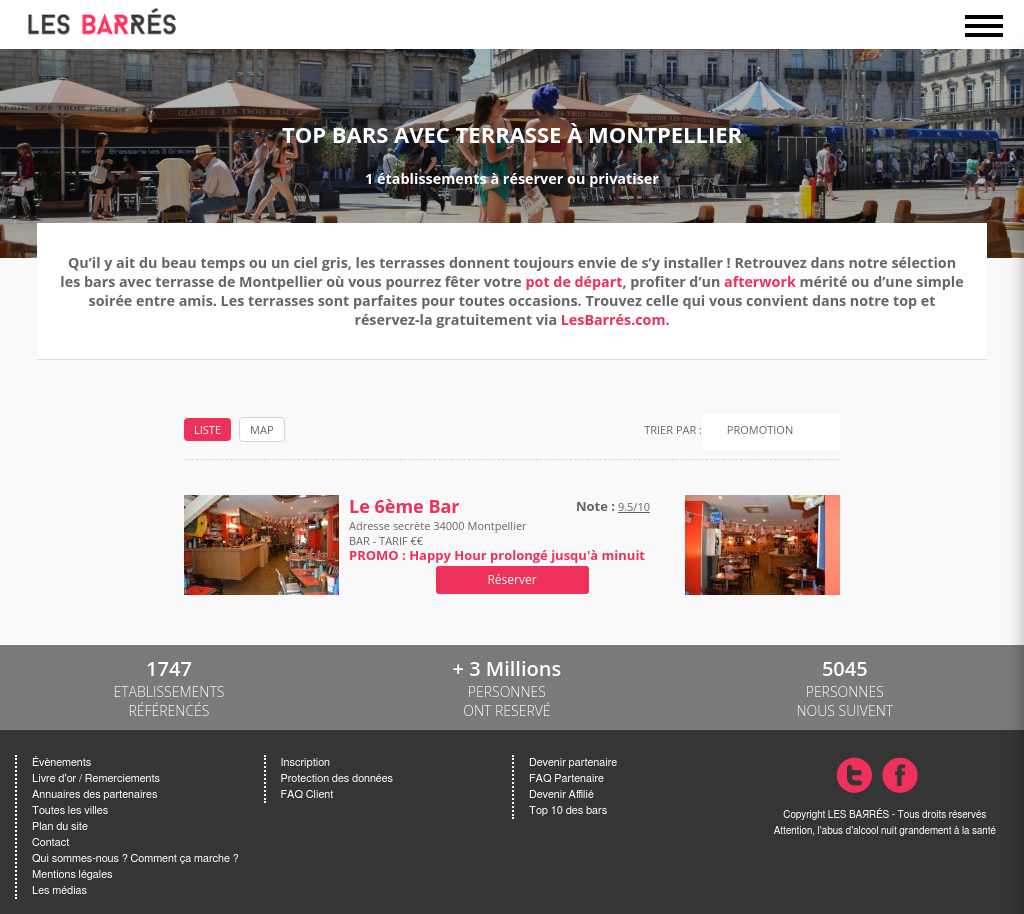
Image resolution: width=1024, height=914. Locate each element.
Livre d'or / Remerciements (96, 778)
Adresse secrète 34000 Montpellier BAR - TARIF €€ (497, 540)
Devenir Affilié (561, 794)
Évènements (61, 762)
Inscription (306, 762)
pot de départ (574, 281)
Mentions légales (72, 874)
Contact (50, 842)
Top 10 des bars (568, 810)
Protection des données (337, 778)
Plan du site (60, 826)
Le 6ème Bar (404, 506)
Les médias (59, 890)
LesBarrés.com (613, 319)
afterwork (760, 281)
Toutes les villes (70, 810)
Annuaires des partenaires (94, 794)
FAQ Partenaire (566, 778)
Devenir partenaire (573, 762)
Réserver (511, 579)
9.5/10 (634, 506)
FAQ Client (307, 794)
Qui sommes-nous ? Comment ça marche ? (135, 858)
